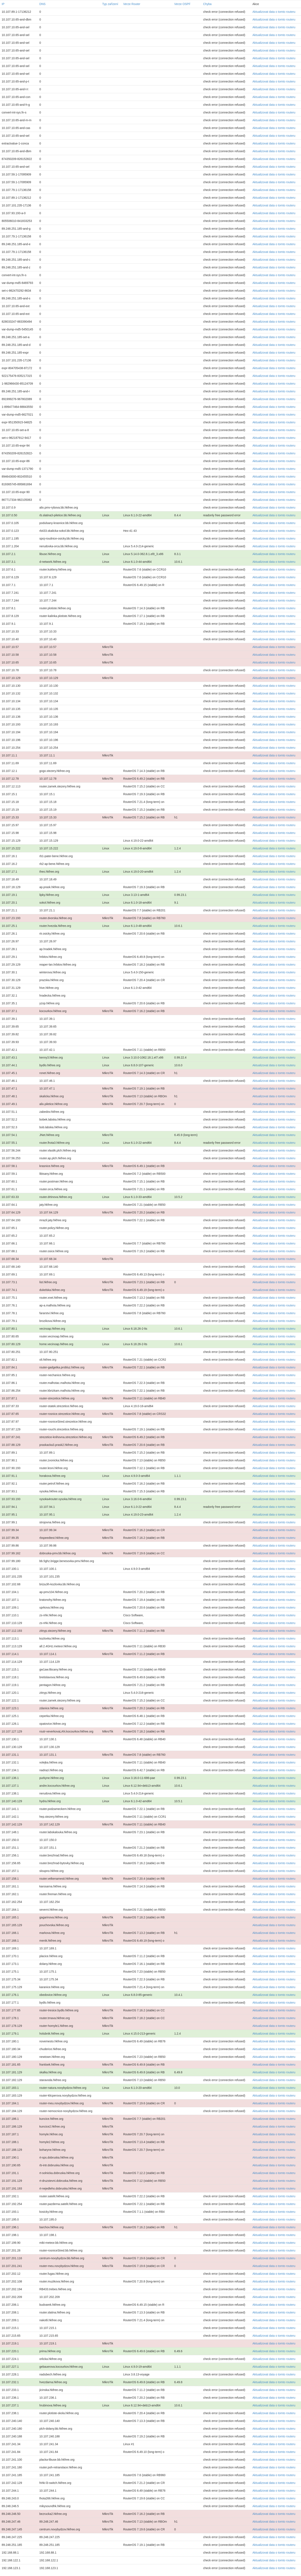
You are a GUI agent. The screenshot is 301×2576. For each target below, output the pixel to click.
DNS (42, 4)
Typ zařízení (110, 4)
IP (3, 4)
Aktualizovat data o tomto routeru (274, 11)
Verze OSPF (182, 4)
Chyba (207, 4)
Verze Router (131, 4)
